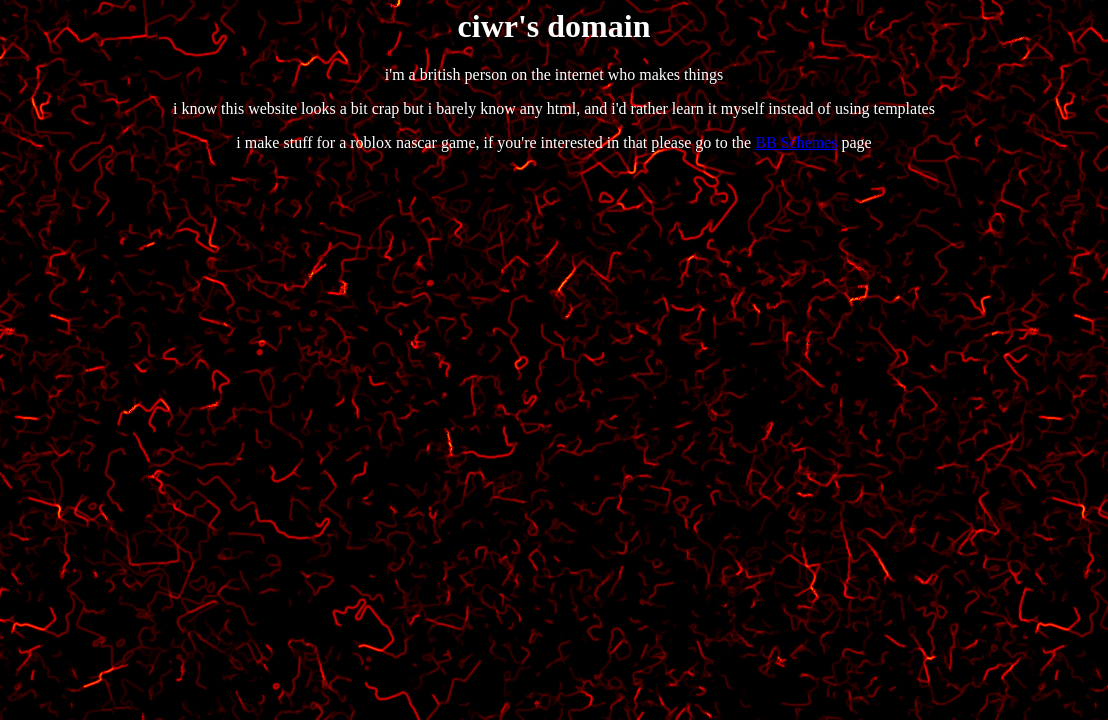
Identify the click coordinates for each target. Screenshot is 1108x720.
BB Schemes (796, 142)
